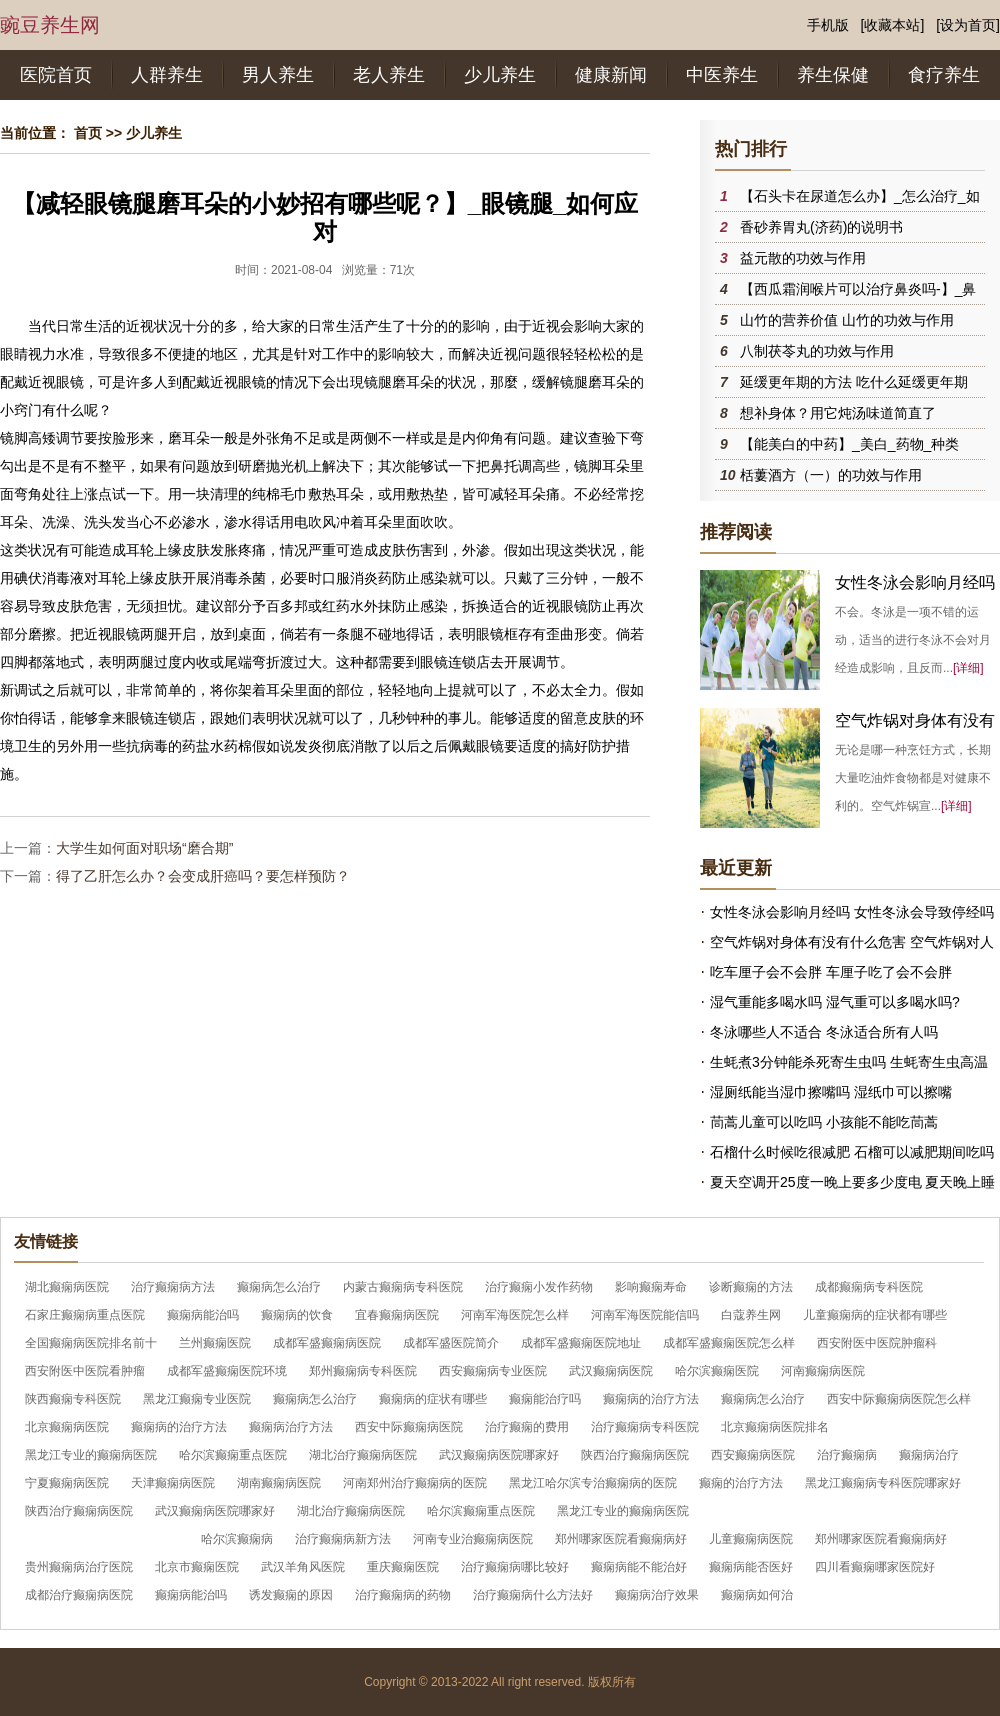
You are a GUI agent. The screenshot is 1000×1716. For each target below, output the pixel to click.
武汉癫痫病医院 (611, 1371)
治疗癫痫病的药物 (403, 1595)
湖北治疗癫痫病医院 (363, 1455)
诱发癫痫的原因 (291, 1595)
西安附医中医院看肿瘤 (85, 1371)
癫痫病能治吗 (203, 1315)
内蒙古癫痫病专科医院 (403, 1287)
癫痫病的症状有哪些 (433, 1399)
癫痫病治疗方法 (291, 1427)
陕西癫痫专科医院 (73, 1399)
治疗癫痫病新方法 (343, 1539)
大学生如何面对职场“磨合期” (144, 848)
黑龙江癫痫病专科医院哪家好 (883, 1483)
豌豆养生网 (50, 25)
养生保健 (833, 75)
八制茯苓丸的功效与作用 (817, 351)
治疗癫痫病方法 (173, 1287)
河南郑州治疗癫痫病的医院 (415, 1483)
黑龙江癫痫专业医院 (197, 1399)
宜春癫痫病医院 (397, 1315)
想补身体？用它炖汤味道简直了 (838, 413)
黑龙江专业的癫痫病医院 (91, 1455)
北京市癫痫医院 (197, 1567)
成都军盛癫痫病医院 (327, 1343)
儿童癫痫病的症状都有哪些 (875, 1315)
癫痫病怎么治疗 (279, 1287)
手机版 (828, 25)
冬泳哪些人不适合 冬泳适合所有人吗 (824, 1032)
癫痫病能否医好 (751, 1567)
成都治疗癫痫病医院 (79, 1595)
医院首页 (56, 75)
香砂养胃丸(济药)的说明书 (821, 227)
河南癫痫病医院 (823, 1371)
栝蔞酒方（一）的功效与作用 (831, 475)
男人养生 (278, 75)
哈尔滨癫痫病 (237, 1539)
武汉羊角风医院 (303, 1567)
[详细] (968, 668)
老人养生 (389, 75)
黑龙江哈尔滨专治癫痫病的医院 (593, 1483)
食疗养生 (944, 75)
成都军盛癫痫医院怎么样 (729, 1343)
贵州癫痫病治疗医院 (79, 1567)
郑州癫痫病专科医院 (363, 1371)
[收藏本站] (893, 25)
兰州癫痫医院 (215, 1343)
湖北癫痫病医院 (67, 1287)
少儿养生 (500, 75)
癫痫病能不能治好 (639, 1567)
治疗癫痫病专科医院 (645, 1427)
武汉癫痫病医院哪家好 (499, 1455)
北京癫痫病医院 (67, 1427)
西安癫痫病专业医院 (493, 1371)
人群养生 (167, 75)
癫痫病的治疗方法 (651, 1399)
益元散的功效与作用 (803, 258)
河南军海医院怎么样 (515, 1315)
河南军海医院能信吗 (645, 1315)
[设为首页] (968, 25)
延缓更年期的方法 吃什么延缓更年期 (854, 382)
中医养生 (722, 75)
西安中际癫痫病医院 (409, 1427)
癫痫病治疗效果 (657, 1595)
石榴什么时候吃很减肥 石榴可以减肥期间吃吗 (852, 1152)
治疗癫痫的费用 (527, 1427)
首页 (88, 133)
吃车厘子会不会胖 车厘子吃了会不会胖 (831, 972)
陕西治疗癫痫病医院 (635, 1455)
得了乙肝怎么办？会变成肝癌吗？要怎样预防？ (203, 876)
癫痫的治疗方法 (741, 1483)
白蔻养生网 (751, 1315)
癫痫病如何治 (757, 1595)
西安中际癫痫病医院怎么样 (899, 1399)
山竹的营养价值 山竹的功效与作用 (847, 320)
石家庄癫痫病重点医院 (85, 1315)
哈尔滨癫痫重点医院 (233, 1455)
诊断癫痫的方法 (751, 1287)
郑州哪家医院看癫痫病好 (621, 1539)
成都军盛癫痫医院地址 (581, 1343)
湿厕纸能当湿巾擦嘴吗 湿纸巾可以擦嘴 (831, 1092)
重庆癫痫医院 (403, 1567)
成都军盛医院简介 (451, 1343)
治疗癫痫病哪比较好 (515, 1567)
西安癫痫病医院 (753, 1455)
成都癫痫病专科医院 (869, 1287)
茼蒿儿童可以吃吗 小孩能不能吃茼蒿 (824, 1122)
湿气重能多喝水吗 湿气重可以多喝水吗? (835, 1002)
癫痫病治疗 (929, 1455)
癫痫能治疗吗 (545, 1399)
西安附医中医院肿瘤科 (877, 1343)
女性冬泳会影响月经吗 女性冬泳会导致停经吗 (852, 912)
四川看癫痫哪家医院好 (875, 1567)
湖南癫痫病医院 (279, 1483)
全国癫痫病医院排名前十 (91, 1343)
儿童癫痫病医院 (751, 1539)
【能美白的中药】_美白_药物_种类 (849, 444)
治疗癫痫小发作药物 (539, 1287)
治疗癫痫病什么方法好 (533, 1595)
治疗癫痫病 (847, 1455)
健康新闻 (611, 75)
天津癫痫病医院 (173, 1483)
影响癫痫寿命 (651, 1287)
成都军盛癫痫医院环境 (227, 1371)
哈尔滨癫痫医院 (717, 1371)
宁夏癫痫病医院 (67, 1483)
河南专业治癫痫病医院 (473, 1539)
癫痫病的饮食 (297, 1315)
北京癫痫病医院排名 (775, 1427)
